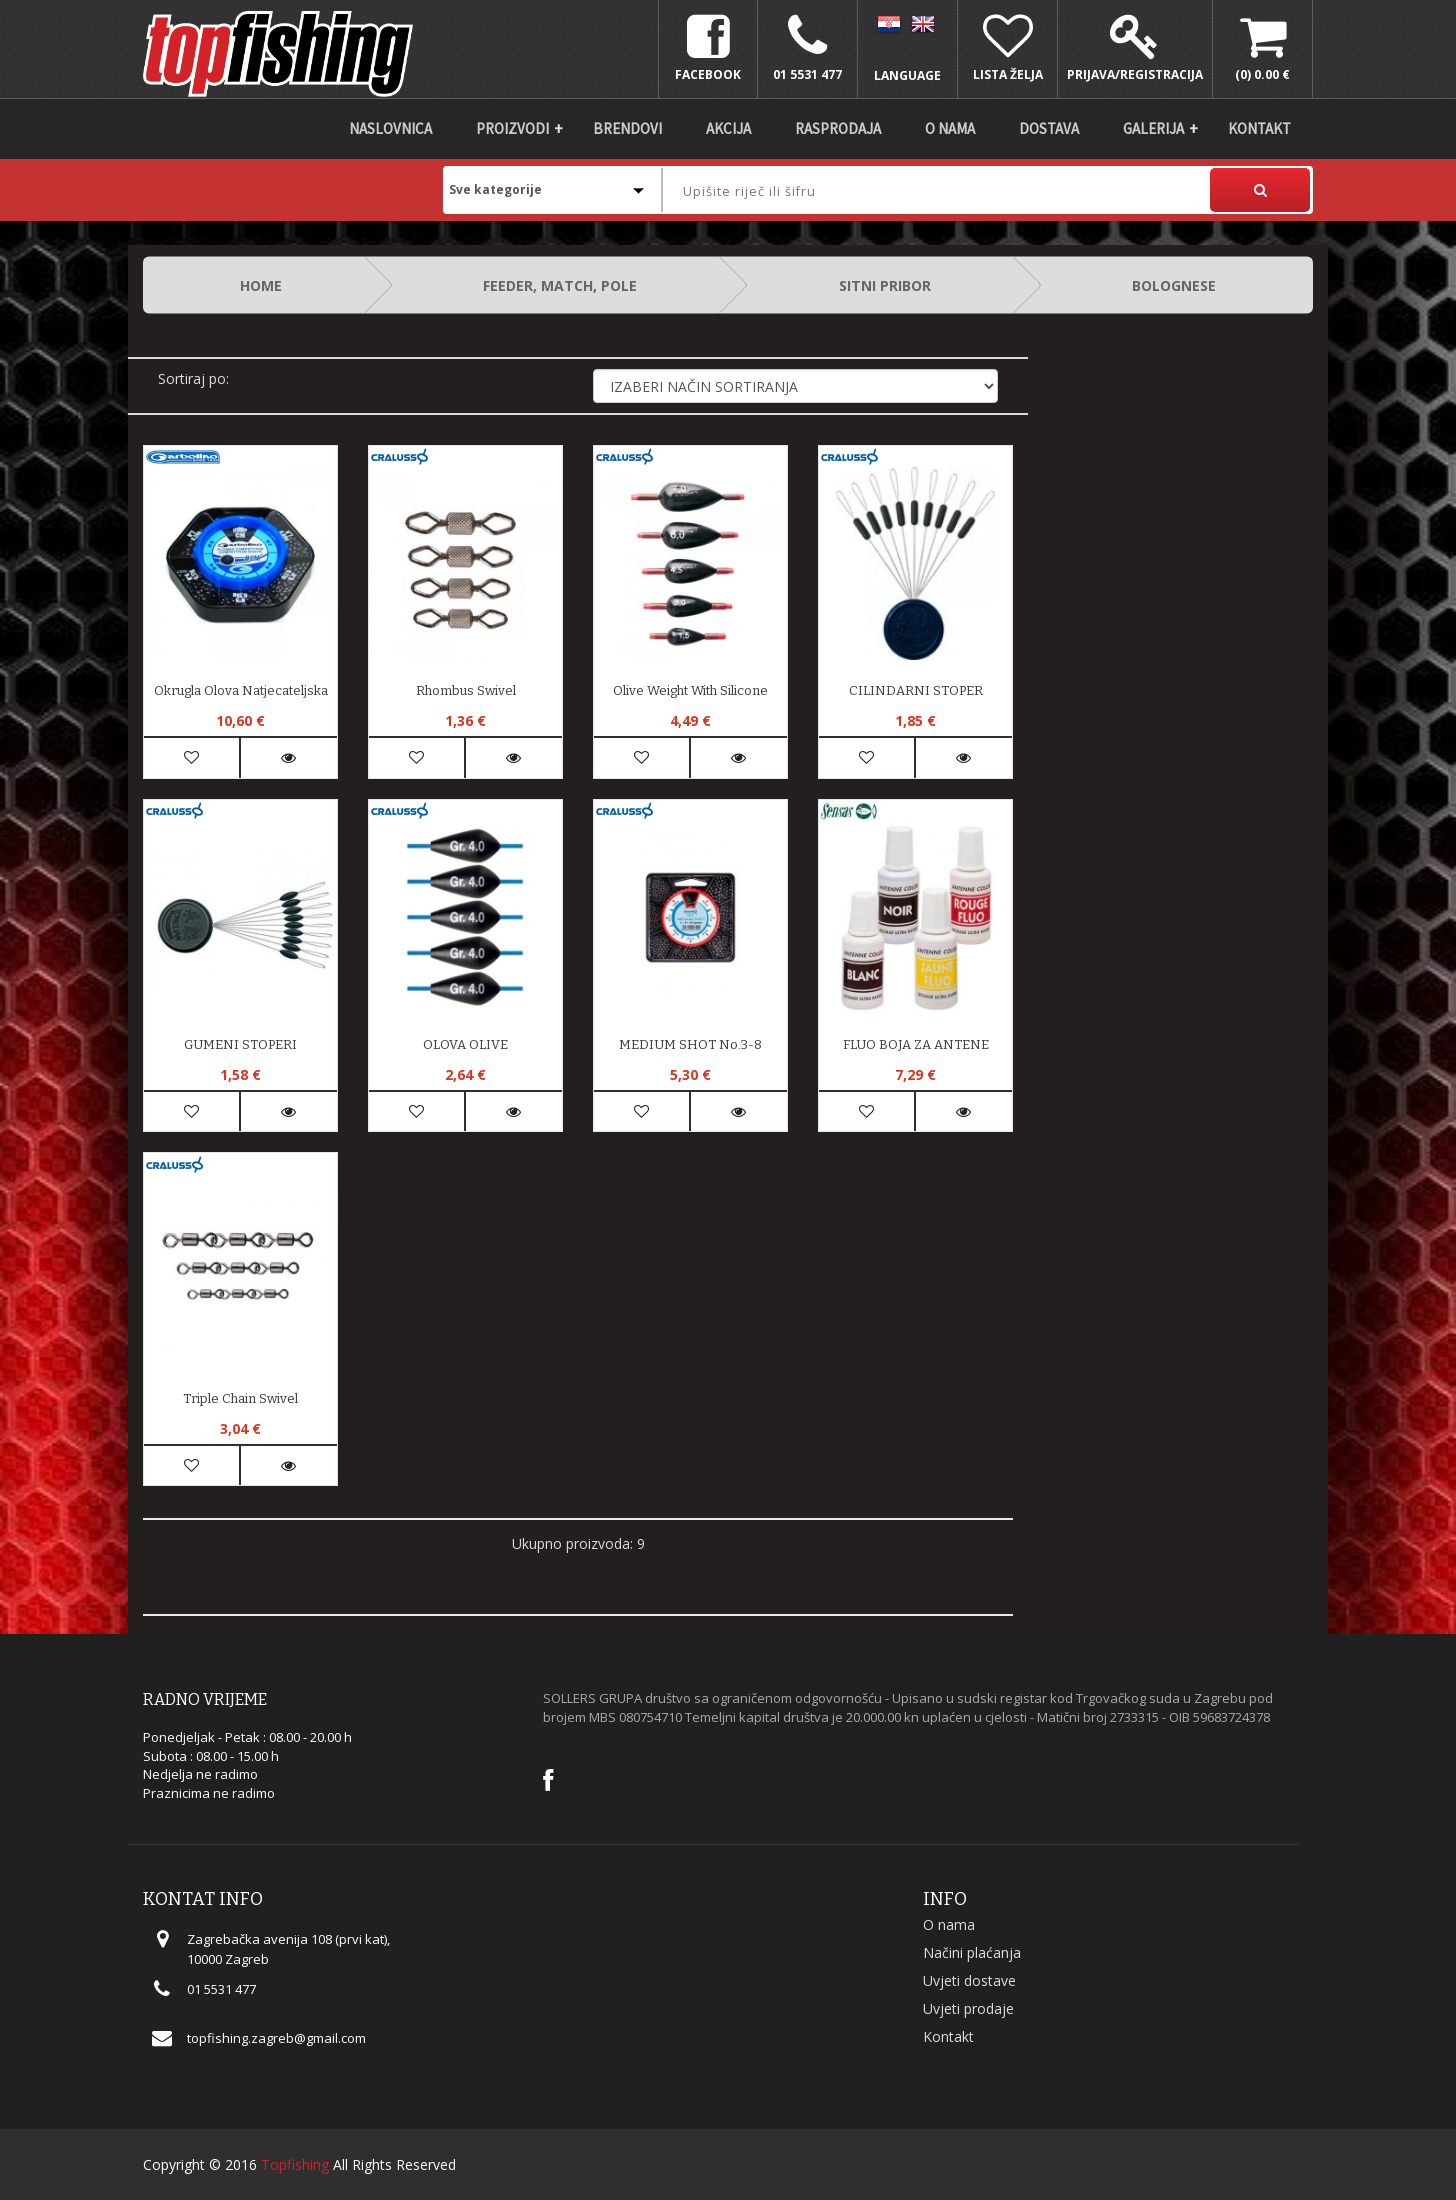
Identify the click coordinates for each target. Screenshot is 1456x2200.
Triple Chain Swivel (240, 1398)
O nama (950, 128)
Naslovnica (390, 128)
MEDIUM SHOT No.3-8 (690, 1044)
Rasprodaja (838, 128)
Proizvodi (512, 128)
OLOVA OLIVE (465, 1044)
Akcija (728, 128)
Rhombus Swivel (466, 690)
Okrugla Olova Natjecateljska (241, 690)
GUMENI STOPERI (240, 1044)
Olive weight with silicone (690, 690)
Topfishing (295, 2164)
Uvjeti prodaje (968, 2008)
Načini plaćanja (972, 1952)
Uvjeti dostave (969, 1980)
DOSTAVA (1049, 128)
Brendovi (627, 128)
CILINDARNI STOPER (916, 690)
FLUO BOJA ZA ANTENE (916, 1044)
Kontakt (1259, 128)
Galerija (1153, 128)
